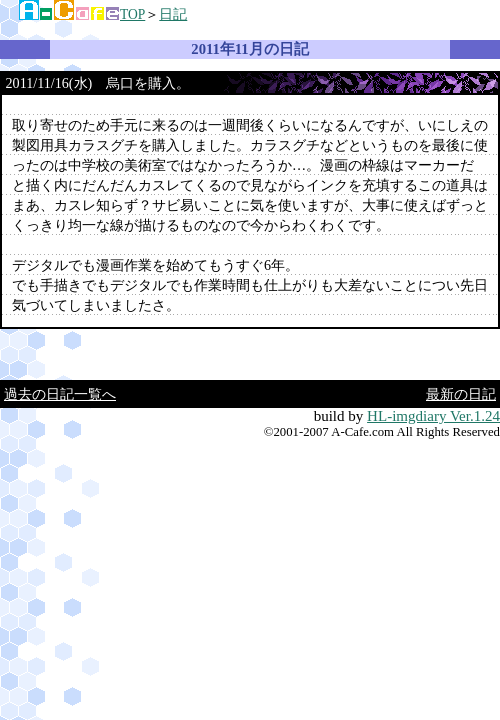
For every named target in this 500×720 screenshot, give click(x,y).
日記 (173, 14)
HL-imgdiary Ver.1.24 (433, 416)
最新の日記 (461, 394)
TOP (132, 14)
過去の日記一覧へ (60, 394)
